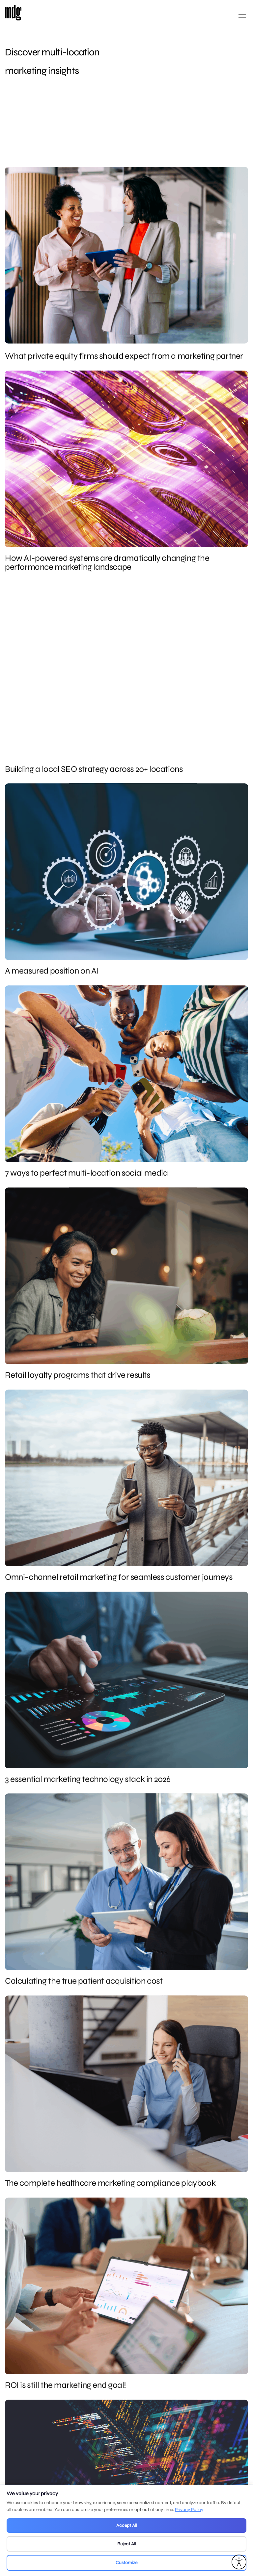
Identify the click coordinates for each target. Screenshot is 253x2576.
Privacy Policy (189, 2509)
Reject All (126, 2544)
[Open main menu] (242, 17)
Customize (126, 2562)
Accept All (126, 2525)
